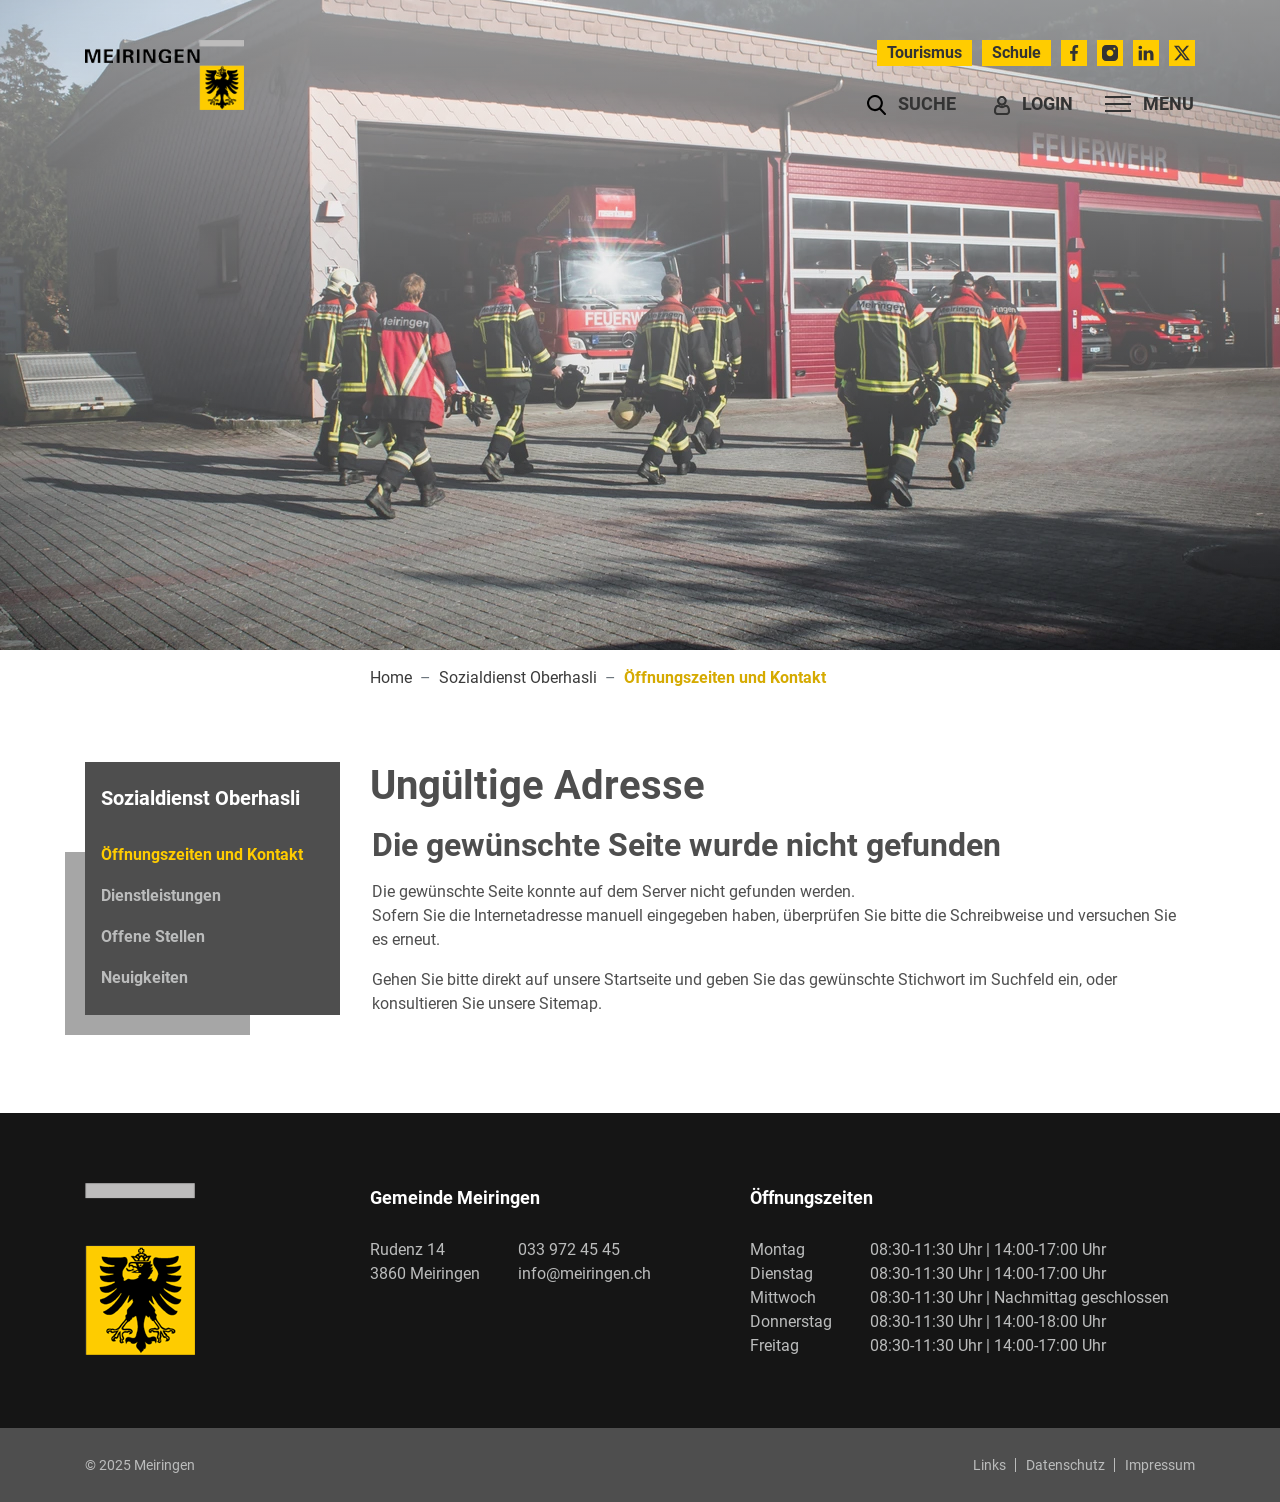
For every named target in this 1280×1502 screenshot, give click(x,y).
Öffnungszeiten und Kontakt (201, 860)
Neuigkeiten (144, 977)
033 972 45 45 (569, 1249)
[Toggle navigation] (1143, 104)
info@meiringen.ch (584, 1273)
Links (989, 1465)
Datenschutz (1065, 1465)
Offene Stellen (153, 936)
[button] (911, 104)
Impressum (1160, 1465)
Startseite (637, 979)
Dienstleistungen (161, 895)
